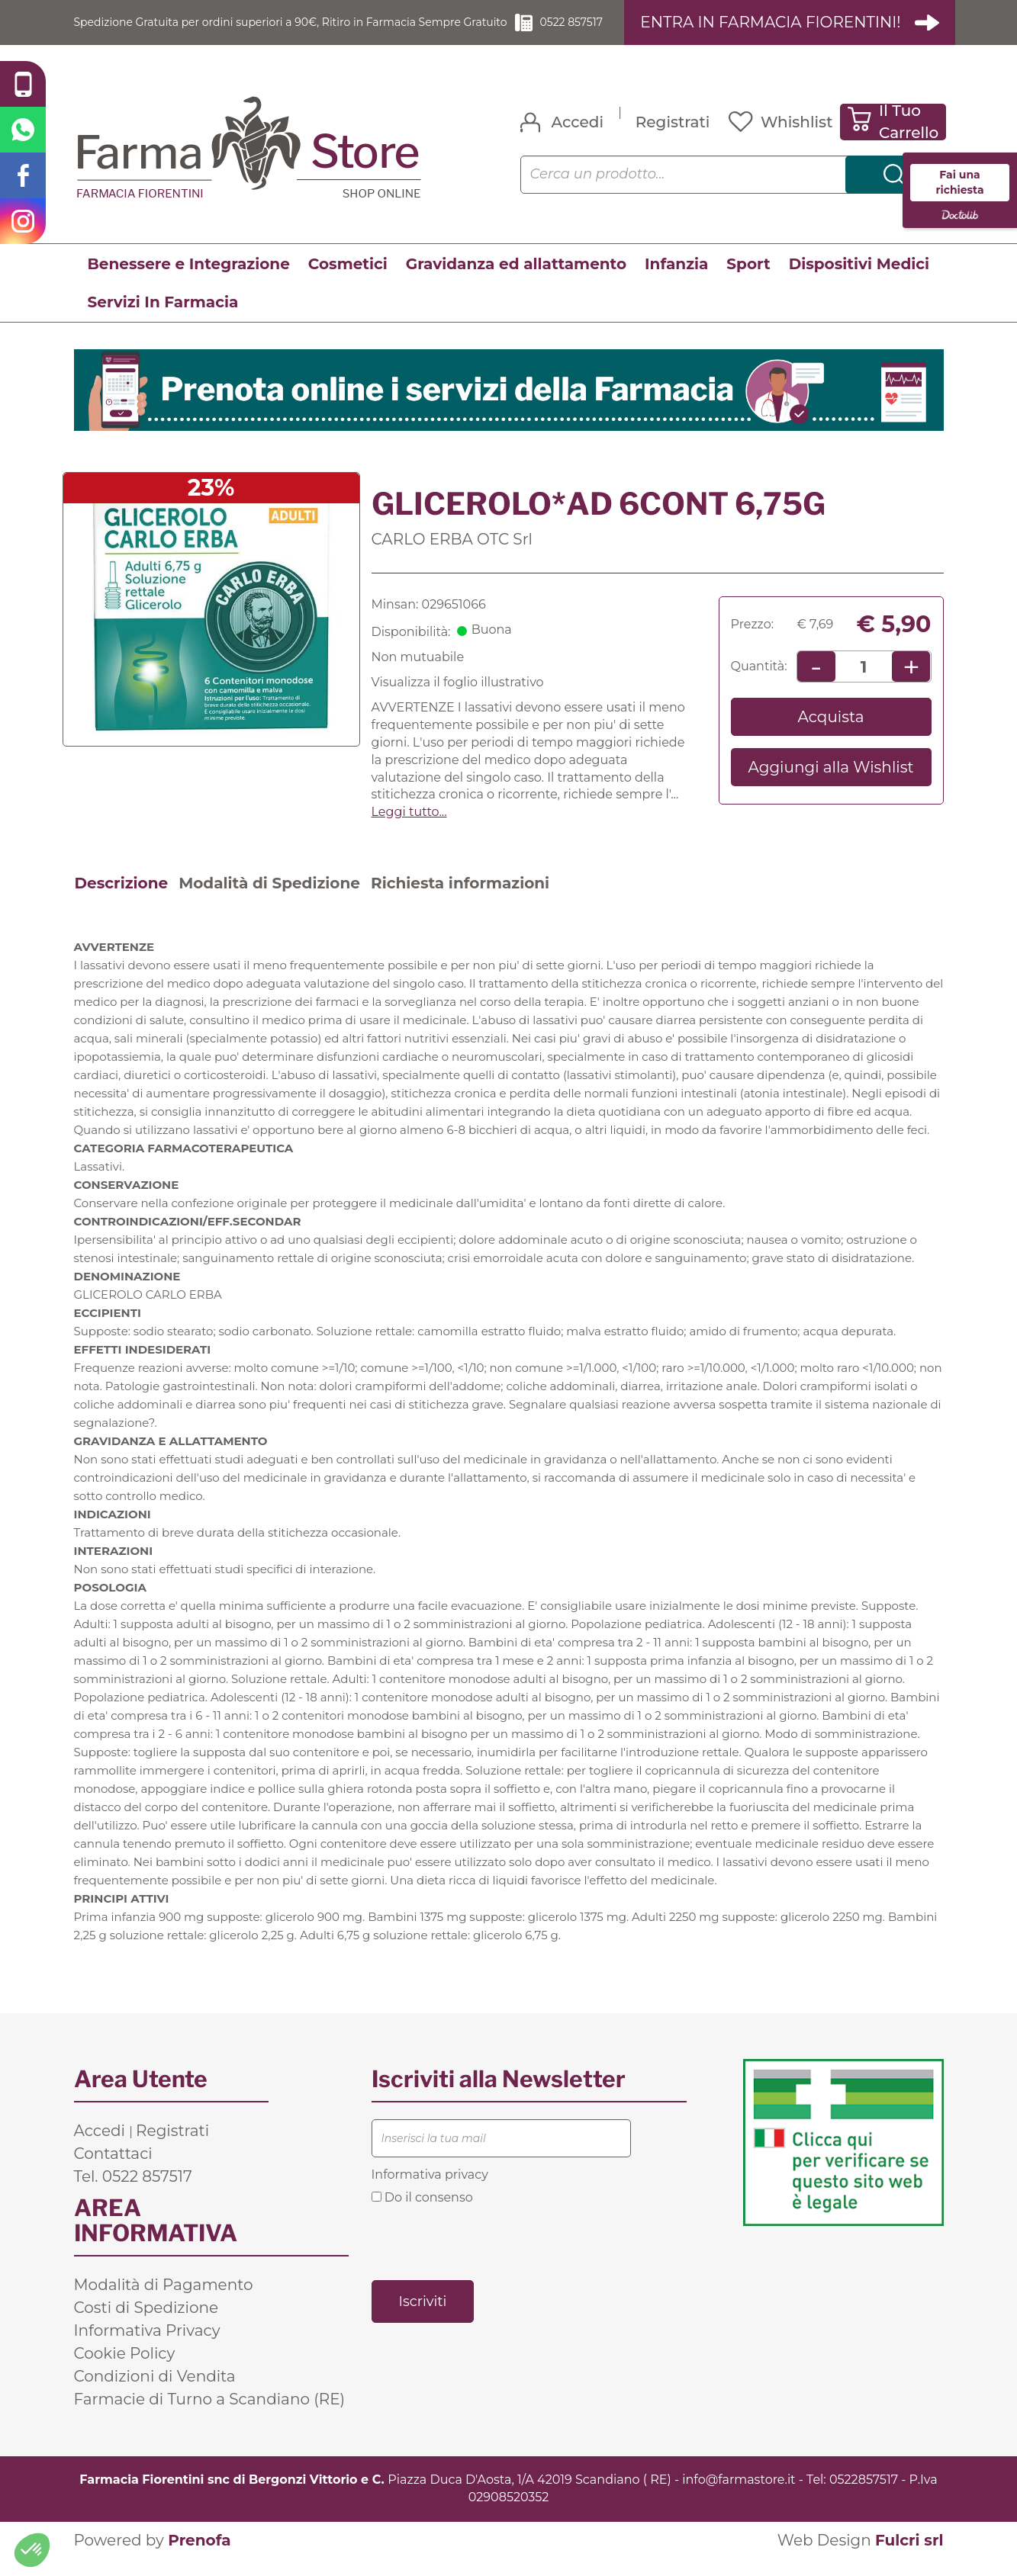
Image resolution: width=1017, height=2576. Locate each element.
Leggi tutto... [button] (409, 829)
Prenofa (199, 2558)
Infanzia (676, 281)
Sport (748, 281)
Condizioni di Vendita (155, 2394)
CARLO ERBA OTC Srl (452, 557)
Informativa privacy (430, 2192)
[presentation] (487, 2259)
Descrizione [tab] (122, 900)
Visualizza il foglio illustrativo (458, 699)
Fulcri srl (909, 2558)
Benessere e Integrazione (189, 281)
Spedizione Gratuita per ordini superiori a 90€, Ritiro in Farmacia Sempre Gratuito (295, 30)
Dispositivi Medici (859, 281)
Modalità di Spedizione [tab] (269, 900)
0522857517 (863, 2497)
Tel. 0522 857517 (133, 2194)
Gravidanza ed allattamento (516, 281)
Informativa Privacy (147, 2348)
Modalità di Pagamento (163, 2302)
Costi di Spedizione (146, 2325)
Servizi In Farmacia (163, 319)
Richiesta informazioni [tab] (460, 900)
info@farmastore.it (738, 2497)
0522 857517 (598, 30)
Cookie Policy (124, 2371)
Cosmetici (348, 281)
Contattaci (113, 2171)
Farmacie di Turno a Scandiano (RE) (210, 2416)
